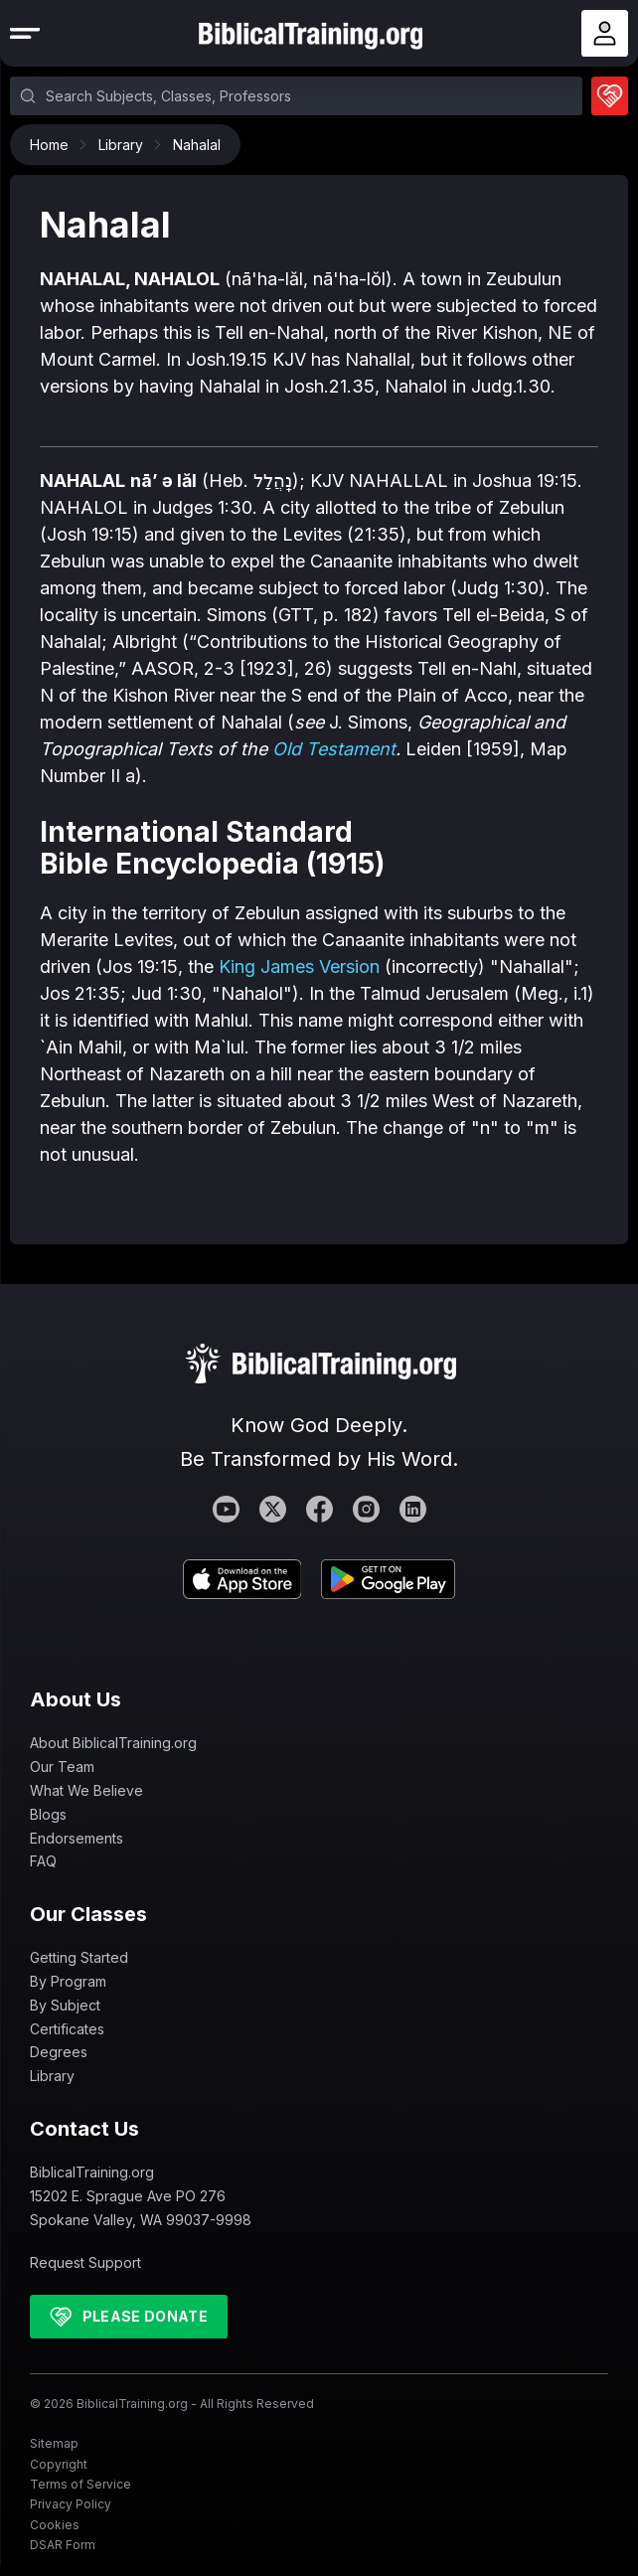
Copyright (58, 2464)
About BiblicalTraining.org (113, 1742)
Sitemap (54, 2443)
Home (54, 144)
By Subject (65, 2005)
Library (125, 144)
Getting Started (79, 1957)
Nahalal (197, 144)
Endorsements (76, 1838)
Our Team (62, 1766)
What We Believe (86, 1790)
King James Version (299, 966)
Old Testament (334, 748)
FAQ (43, 1860)
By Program (68, 1981)
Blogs (48, 1814)
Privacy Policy (70, 2503)
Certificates (67, 2028)
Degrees (58, 2051)
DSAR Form (62, 2544)
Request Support (85, 2262)
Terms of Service (80, 2484)
